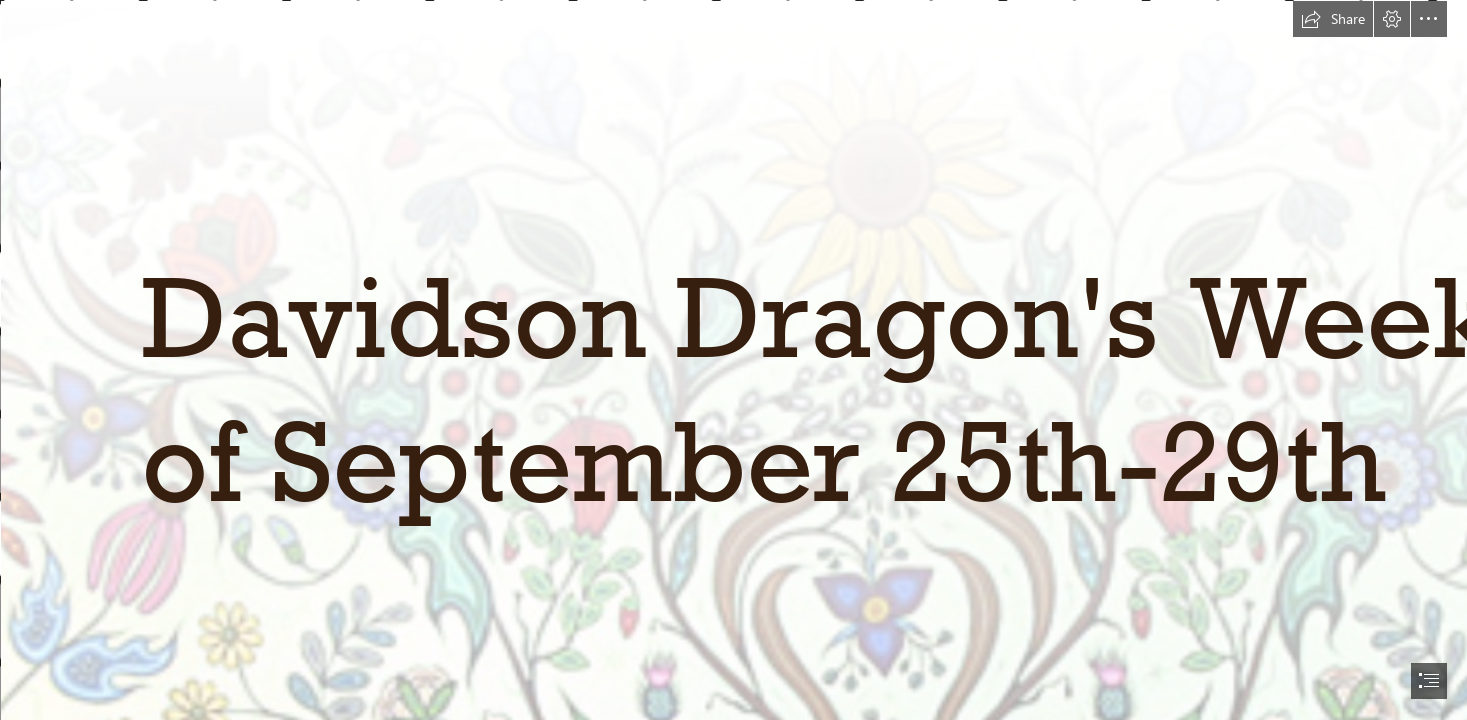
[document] (733, 360)
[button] (1333, 19)
